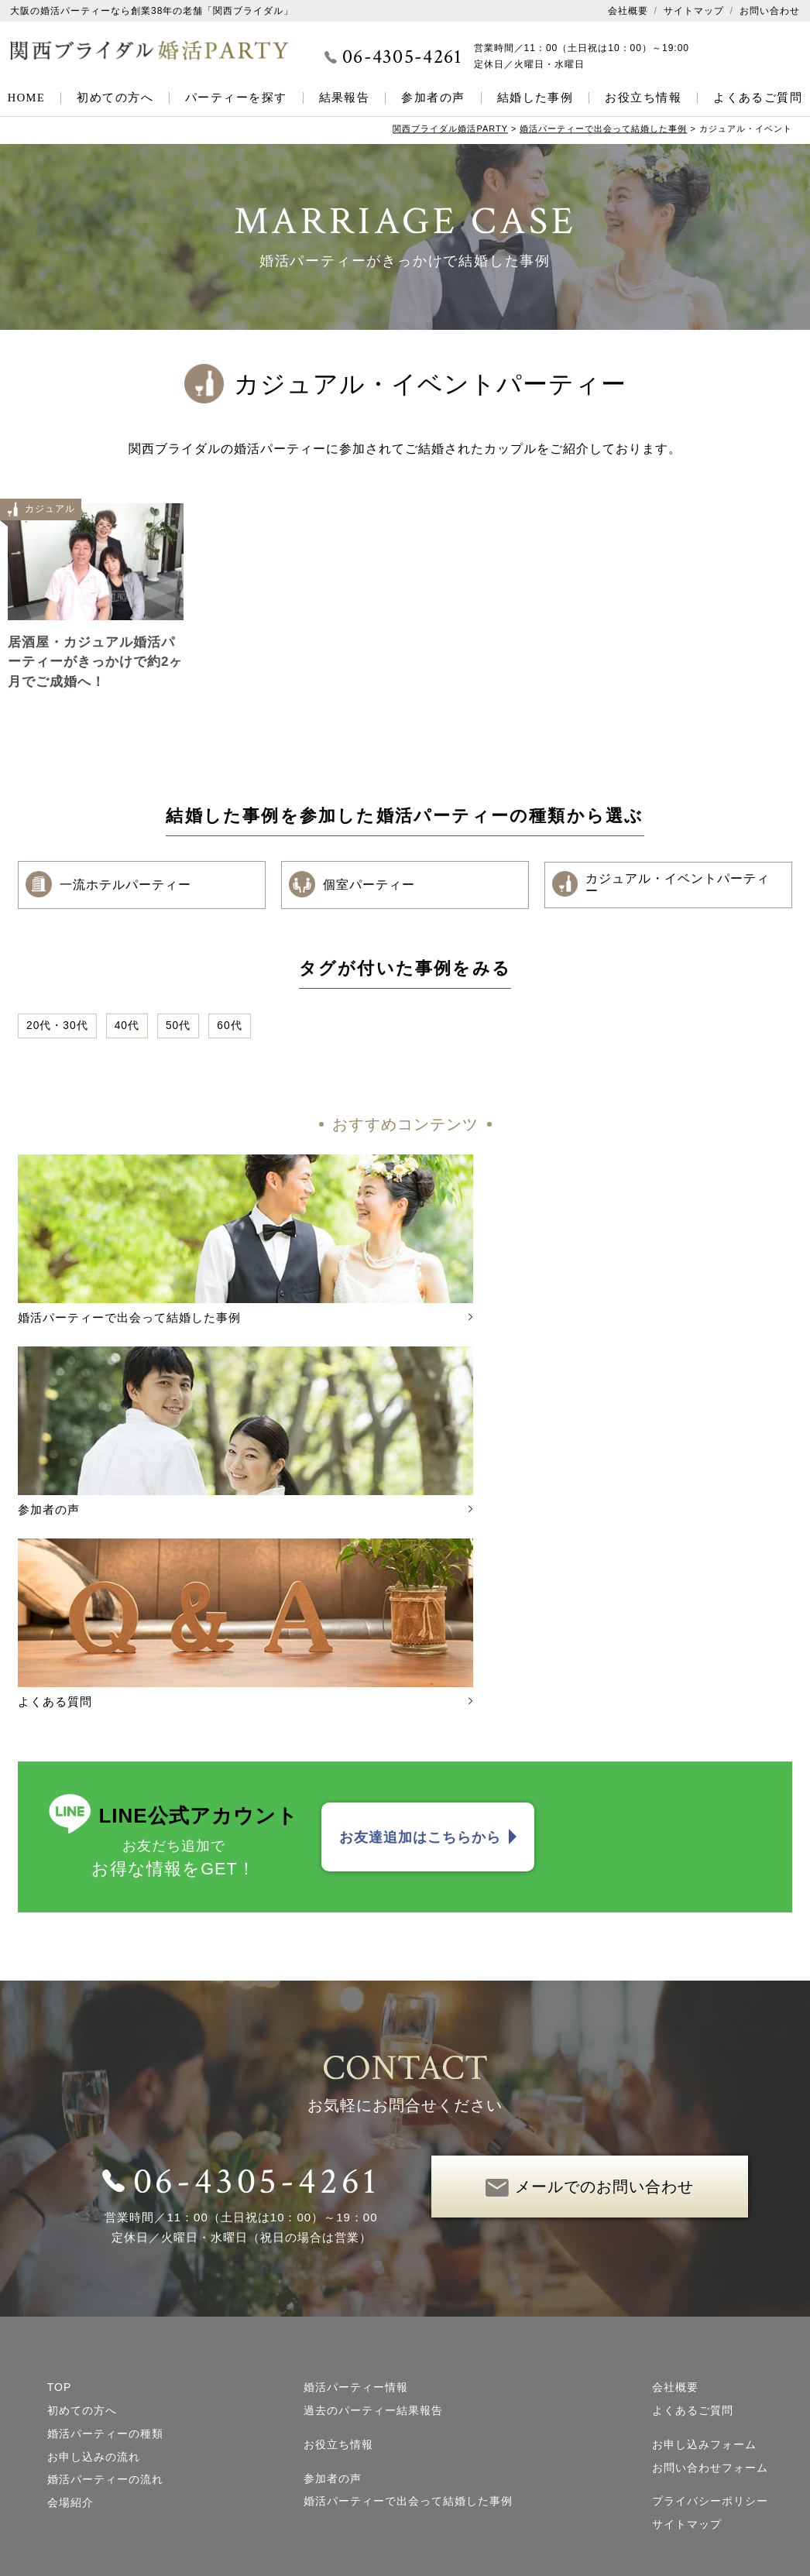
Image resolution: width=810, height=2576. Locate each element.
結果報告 (344, 97)
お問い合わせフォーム (710, 2220)
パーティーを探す (236, 97)
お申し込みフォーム (704, 2196)
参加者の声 (433, 97)
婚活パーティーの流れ (105, 2231)
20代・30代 (57, 1026)
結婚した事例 (535, 97)
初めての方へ (115, 97)
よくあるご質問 (757, 97)
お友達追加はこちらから (420, 1588)
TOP (59, 2139)
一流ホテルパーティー (111, 885)
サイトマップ (694, 10)
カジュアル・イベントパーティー (663, 885)
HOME (27, 97)
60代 (230, 1026)
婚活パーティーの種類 (105, 2186)
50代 (179, 1026)
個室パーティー (354, 885)
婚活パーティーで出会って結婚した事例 (408, 2253)
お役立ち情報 (643, 97)
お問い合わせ (770, 10)
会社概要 (628, 10)
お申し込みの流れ (93, 2209)
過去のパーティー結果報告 (373, 2162)
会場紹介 (70, 2254)
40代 (127, 1026)
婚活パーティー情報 (356, 2139)
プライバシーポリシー (710, 2253)
